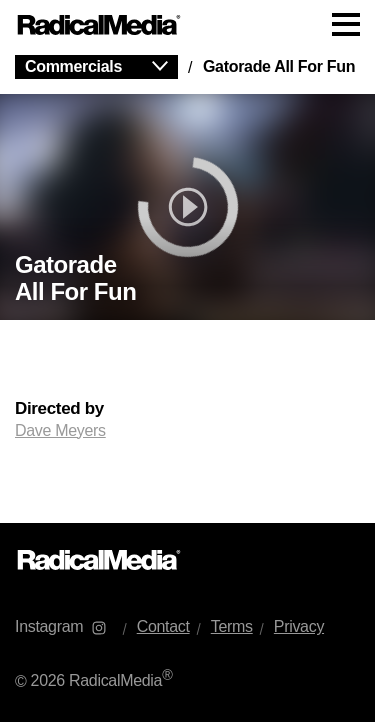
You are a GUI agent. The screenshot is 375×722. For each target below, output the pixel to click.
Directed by (59, 409)
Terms (232, 626)
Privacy (299, 626)
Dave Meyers (60, 430)
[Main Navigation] (187, 25)
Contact (163, 626)
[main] (187, 286)
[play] (187, 207)
